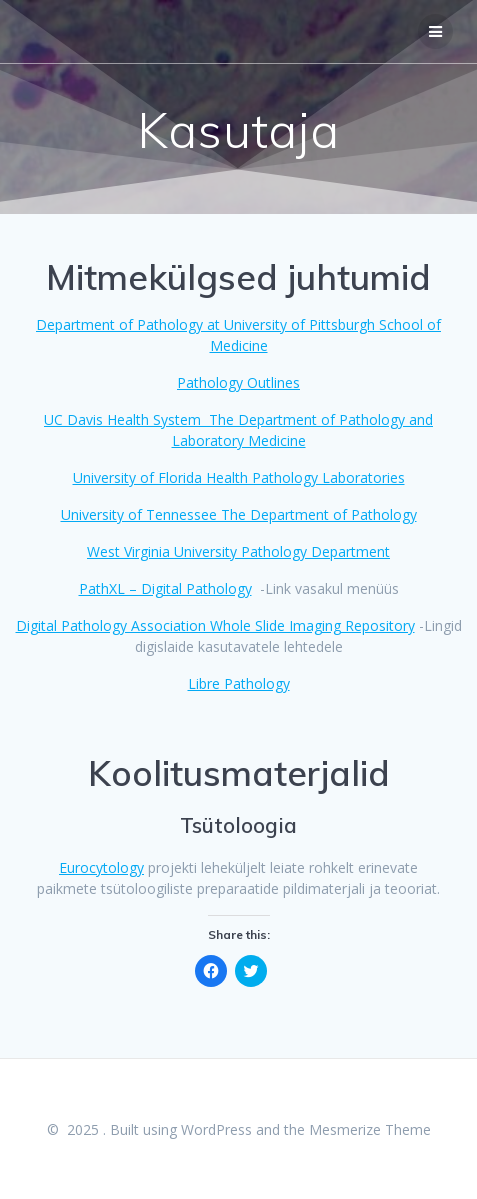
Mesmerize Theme (370, 1129)
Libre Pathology (239, 683)
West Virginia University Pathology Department (238, 551)
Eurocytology (101, 867)
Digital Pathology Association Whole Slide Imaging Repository (215, 625)
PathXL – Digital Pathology (165, 588)
